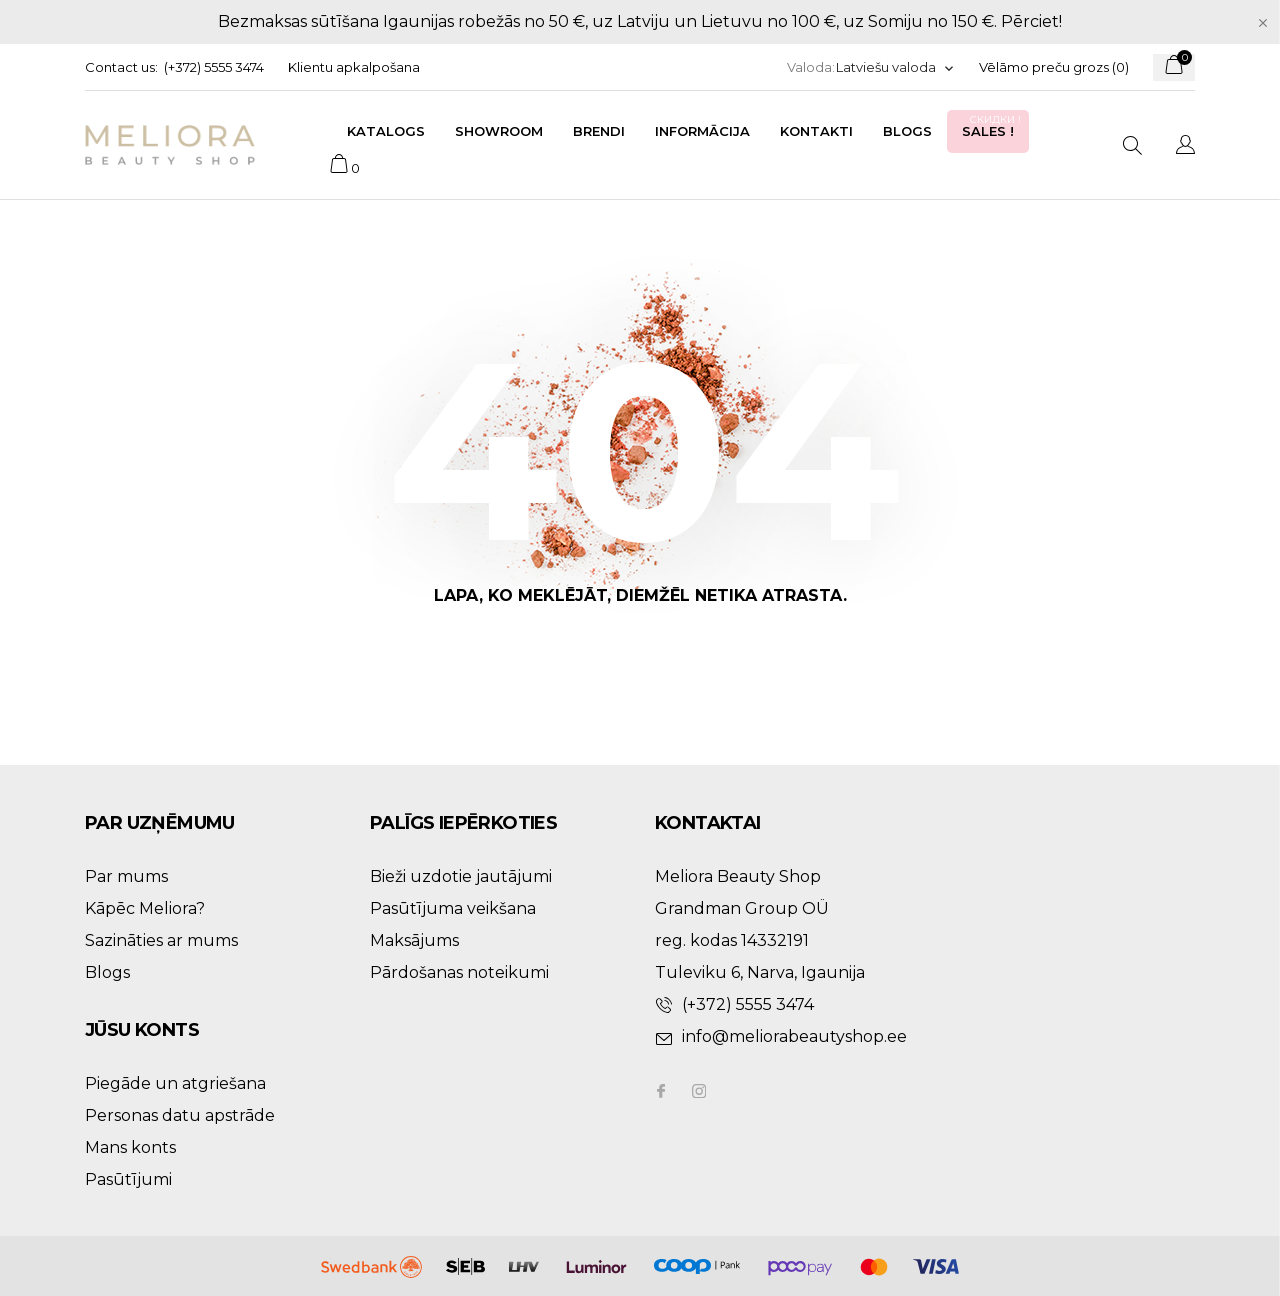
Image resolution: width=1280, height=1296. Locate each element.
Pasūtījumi (128, 1179)
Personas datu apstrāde (180, 1115)
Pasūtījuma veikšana (453, 908)
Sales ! (993, 125)
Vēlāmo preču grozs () (1054, 67)
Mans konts (130, 1147)
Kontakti (816, 131)
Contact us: (121, 67)
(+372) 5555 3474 (214, 67)
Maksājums (414, 940)
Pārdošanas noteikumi (459, 972)
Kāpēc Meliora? (145, 908)
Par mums (126, 876)
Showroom (499, 131)
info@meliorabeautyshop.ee (794, 1036)
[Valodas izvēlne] (895, 67)
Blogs (907, 131)
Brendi (599, 131)
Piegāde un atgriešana (175, 1083)
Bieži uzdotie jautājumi (461, 876)
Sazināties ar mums (161, 940)
